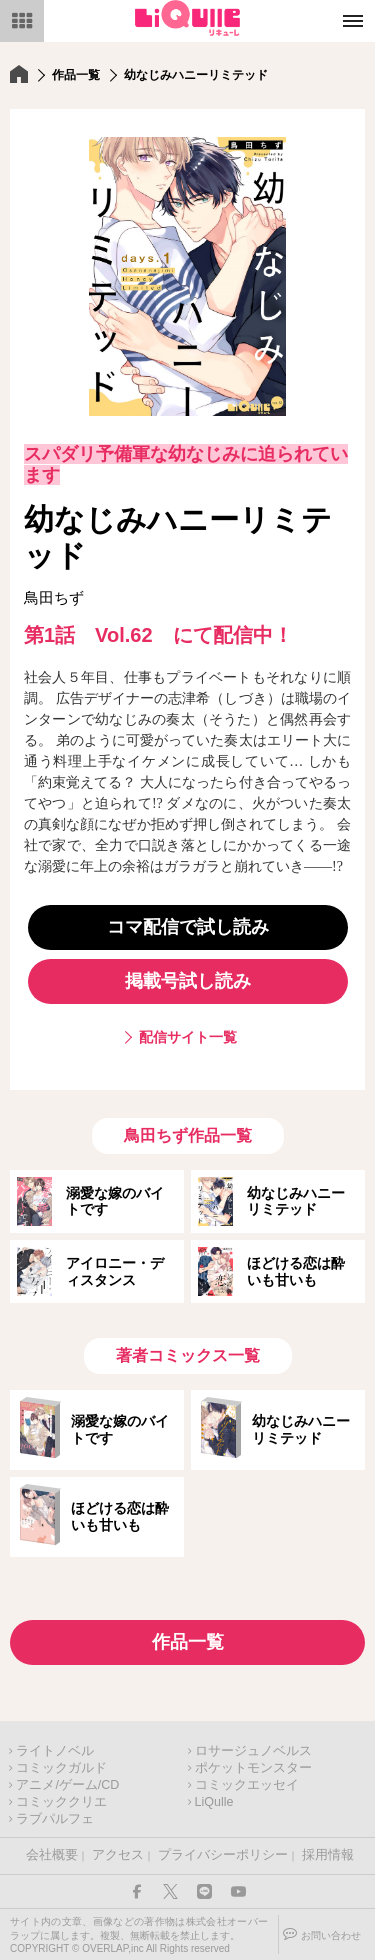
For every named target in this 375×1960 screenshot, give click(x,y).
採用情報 (328, 1855)
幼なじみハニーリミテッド (296, 1201)
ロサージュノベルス (253, 1751)
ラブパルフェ (55, 1819)
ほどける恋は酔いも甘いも (296, 1271)
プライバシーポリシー (223, 1855)
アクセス (118, 1855)
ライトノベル (55, 1751)
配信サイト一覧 (188, 1037)
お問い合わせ (331, 1935)
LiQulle (214, 1802)
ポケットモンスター (253, 1768)
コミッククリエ (61, 1802)
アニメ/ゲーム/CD (67, 1785)
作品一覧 (76, 75)
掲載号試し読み (188, 981)
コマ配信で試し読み (188, 927)
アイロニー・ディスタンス (115, 1271)
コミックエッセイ (247, 1785)
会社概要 (52, 1855)
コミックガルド (61, 1768)
